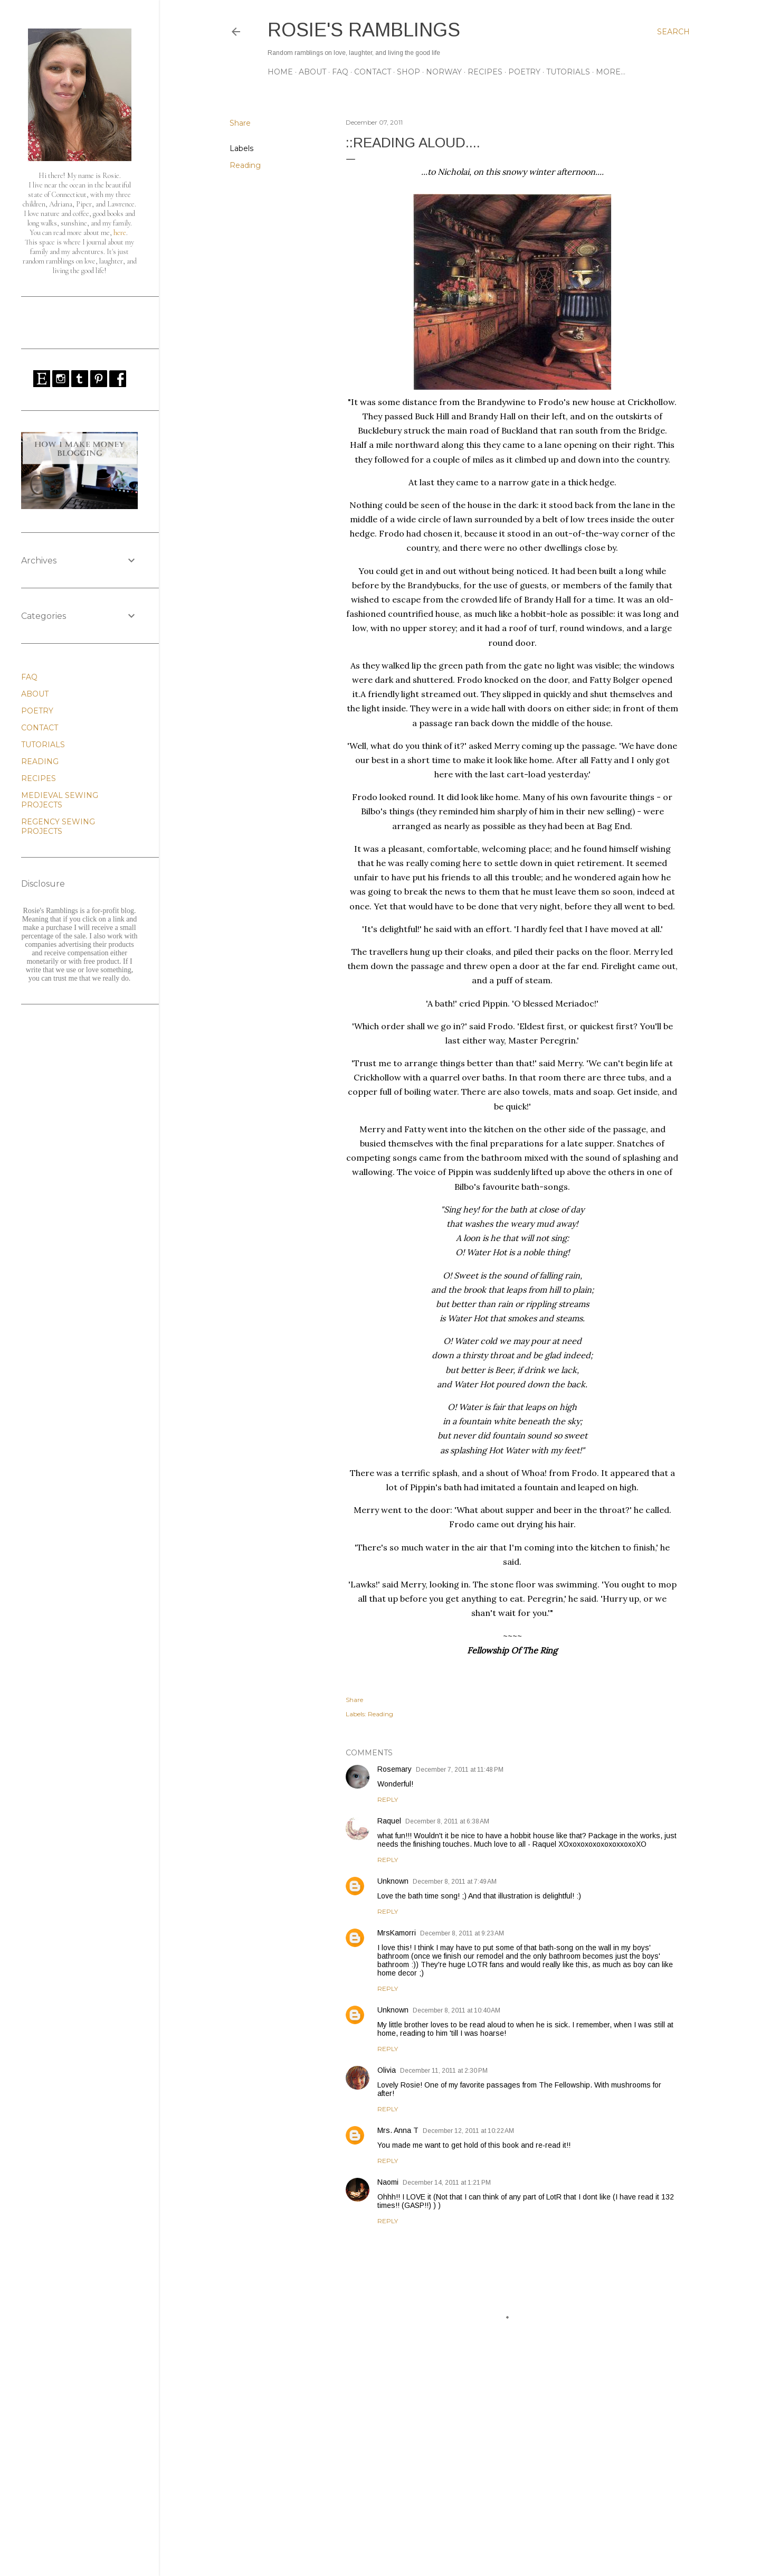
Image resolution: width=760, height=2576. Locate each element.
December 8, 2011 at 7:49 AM (455, 1881)
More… (610, 72)
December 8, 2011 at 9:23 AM (462, 1933)
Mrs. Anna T (398, 2130)
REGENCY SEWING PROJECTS (58, 826)
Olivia (386, 2070)
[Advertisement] (512, 2476)
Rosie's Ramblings (364, 30)
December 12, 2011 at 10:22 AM (468, 2131)
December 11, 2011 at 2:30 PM (444, 2070)
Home (280, 72)
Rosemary (394, 1769)
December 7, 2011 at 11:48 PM (460, 1769)
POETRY (524, 72)
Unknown (392, 1881)
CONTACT (372, 72)
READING (40, 761)
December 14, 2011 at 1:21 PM (447, 2182)
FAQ (340, 72)
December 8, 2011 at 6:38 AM (447, 1821)
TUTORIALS (568, 72)
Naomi (387, 2182)
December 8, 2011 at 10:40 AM (456, 2010)
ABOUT (312, 72)
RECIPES (485, 72)
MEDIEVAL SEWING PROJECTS (59, 800)
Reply (387, 1799)
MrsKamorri (396, 1933)
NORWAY (444, 72)
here (119, 232)
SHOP (408, 72)
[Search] (673, 31)
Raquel (389, 1821)
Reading (245, 165)
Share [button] (240, 123)
